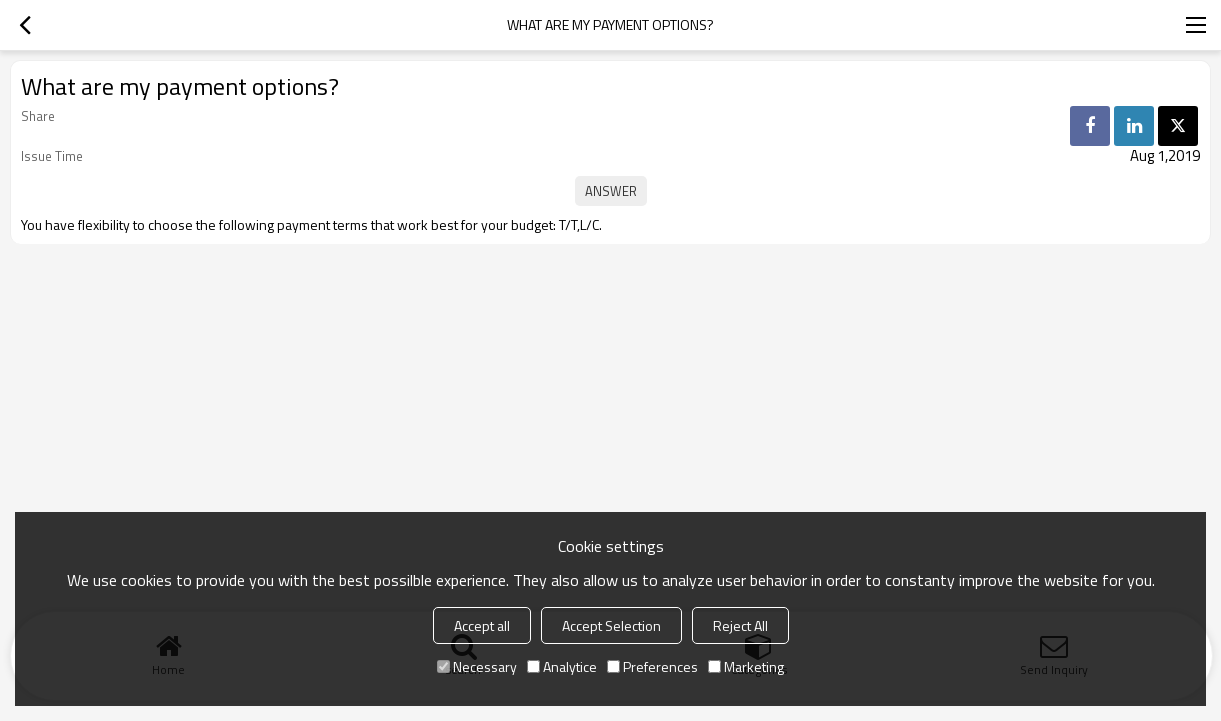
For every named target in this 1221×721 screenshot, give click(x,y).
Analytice (562, 666)
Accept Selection (611, 625)
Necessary (477, 666)
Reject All (740, 625)
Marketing (746, 666)
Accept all (482, 625)
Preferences (652, 666)
